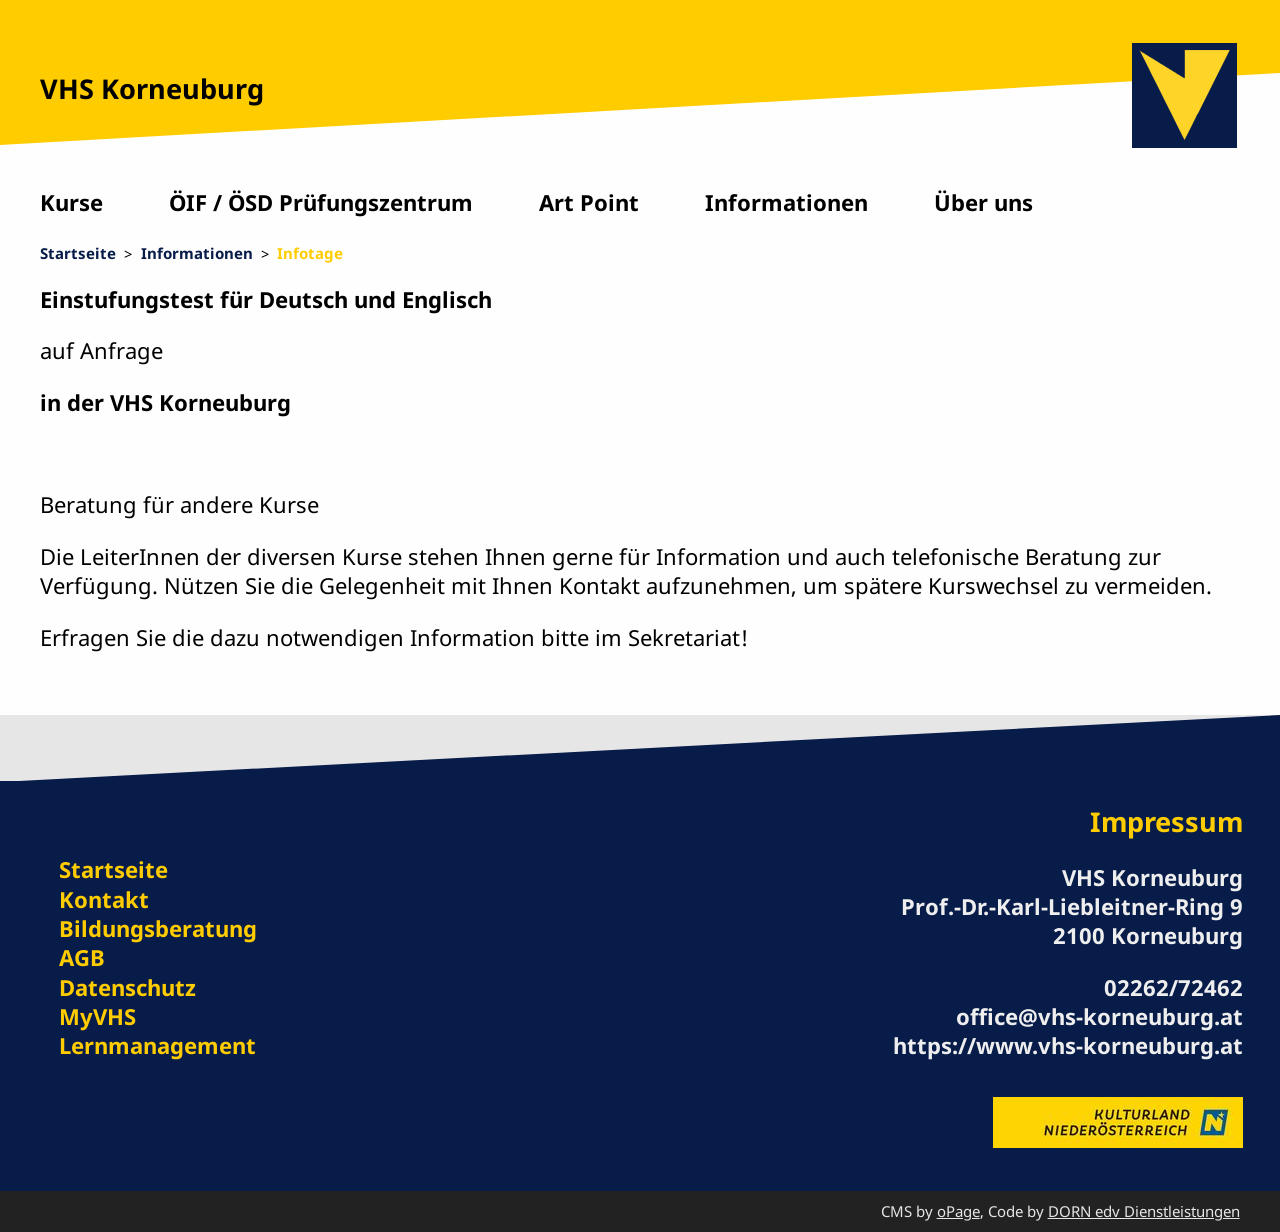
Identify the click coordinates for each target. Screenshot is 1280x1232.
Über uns (983, 202)
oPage (958, 1211)
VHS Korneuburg (152, 88)
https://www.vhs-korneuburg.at (1068, 1045)
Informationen (786, 202)
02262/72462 (1173, 987)
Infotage (310, 253)
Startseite (78, 253)
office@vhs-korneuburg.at (1099, 1016)
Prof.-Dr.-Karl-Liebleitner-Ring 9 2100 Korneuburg (1072, 920)
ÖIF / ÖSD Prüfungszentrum (321, 202)
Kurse (71, 202)
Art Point (589, 202)
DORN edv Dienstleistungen (1144, 1211)
